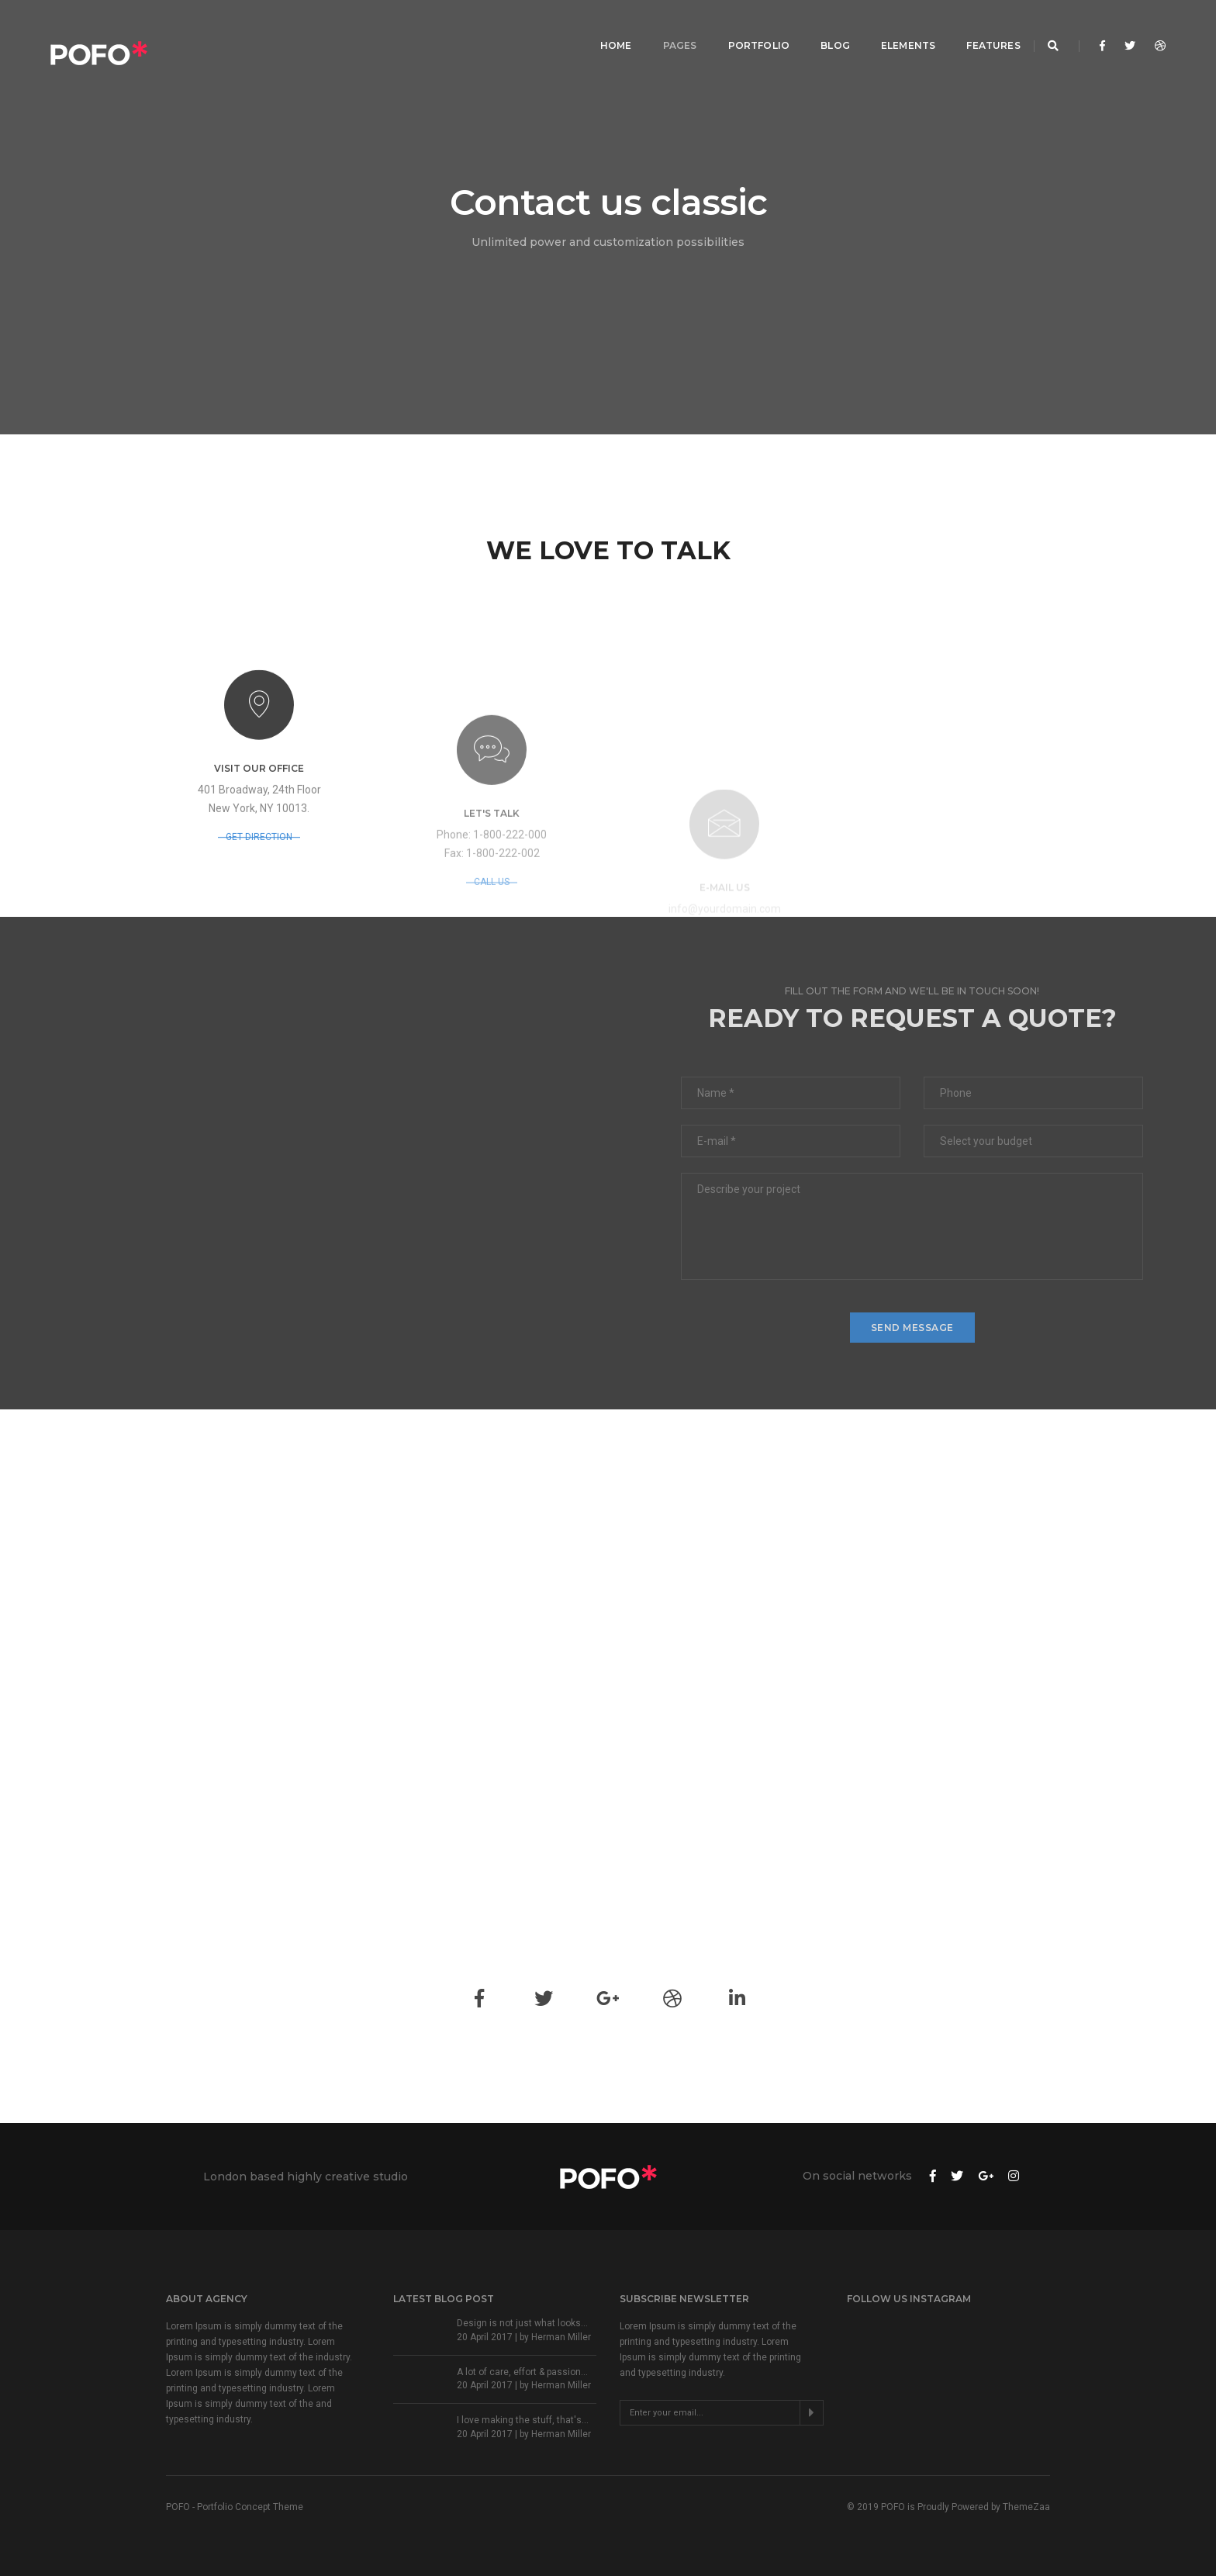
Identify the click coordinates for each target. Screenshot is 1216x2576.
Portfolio (742, 27)
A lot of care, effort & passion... (522, 2372)
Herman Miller (561, 2337)
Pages (663, 27)
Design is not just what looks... (522, 2323)
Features (977, 27)
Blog (818, 27)
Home (599, 27)
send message (912, 1327)
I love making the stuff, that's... (523, 2420)
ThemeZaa (1026, 2507)
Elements (891, 27)
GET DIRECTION (259, 887)
